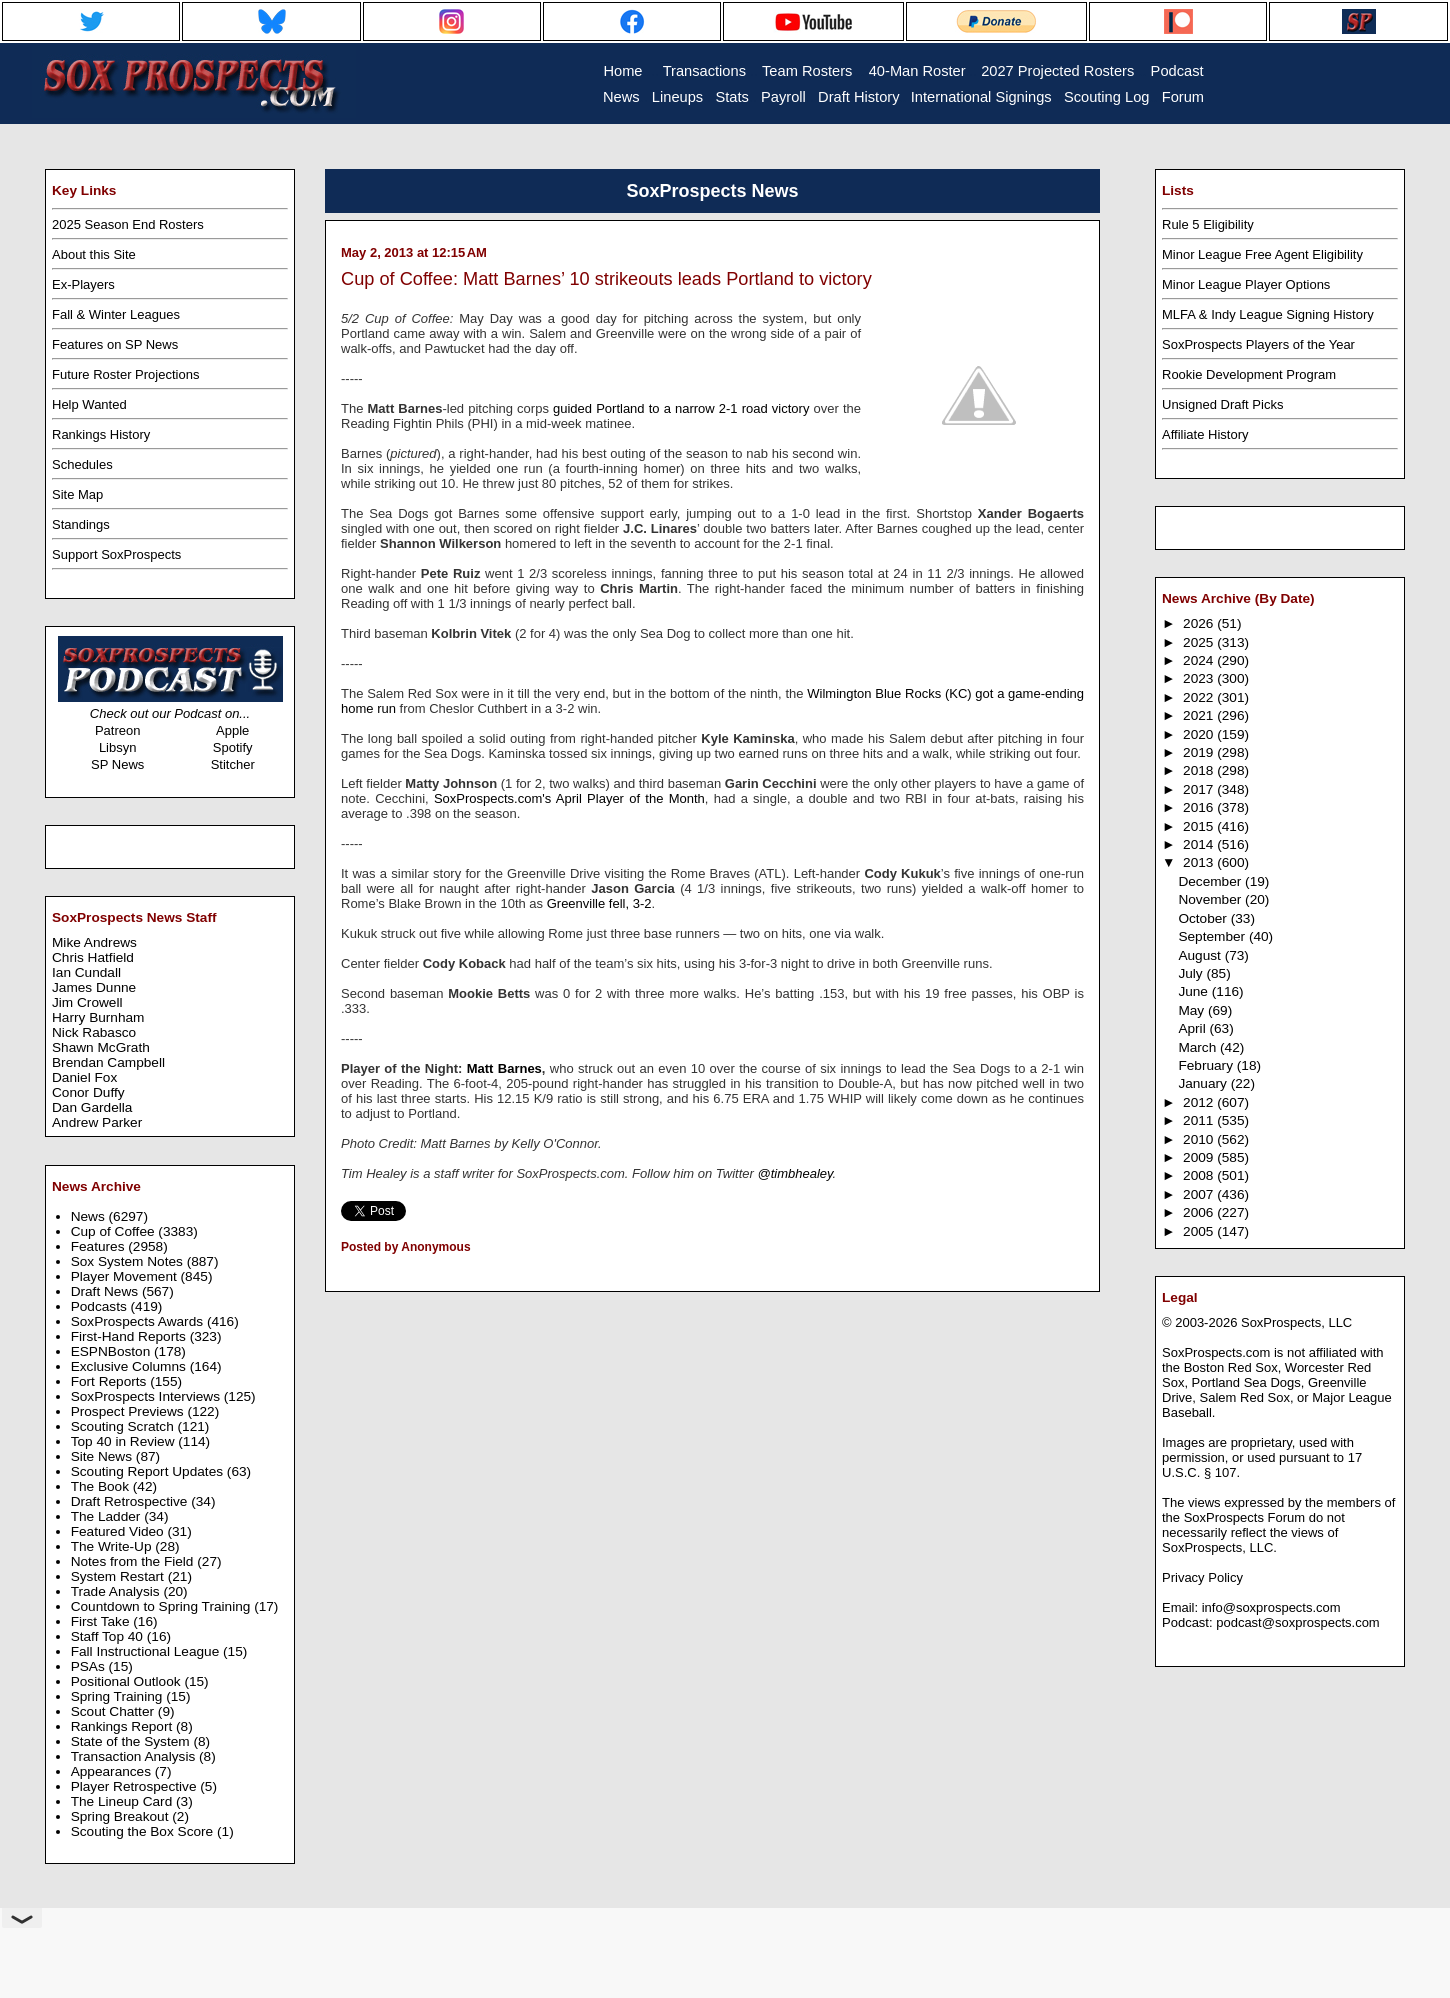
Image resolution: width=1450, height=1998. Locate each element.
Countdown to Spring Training (163, 1606)
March (1199, 1047)
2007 (1200, 1194)
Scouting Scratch (124, 1426)
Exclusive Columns (130, 1366)
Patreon (118, 730)
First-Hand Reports (130, 1336)
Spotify (233, 747)
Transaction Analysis (135, 1756)
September (1213, 936)
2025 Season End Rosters (128, 224)
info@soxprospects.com (1271, 1607)
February (1207, 1065)
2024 (1200, 660)
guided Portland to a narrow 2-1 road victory (681, 408)
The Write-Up (113, 1546)
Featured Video (119, 1531)
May (1193, 1010)
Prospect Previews (129, 1411)
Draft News (106, 1291)
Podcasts (101, 1306)
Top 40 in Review (125, 1441)
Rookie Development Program (1249, 374)
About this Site (94, 254)
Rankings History (101, 434)
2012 (1200, 1102)
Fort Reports (111, 1381)
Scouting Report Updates (149, 1471)
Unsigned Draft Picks (1222, 404)
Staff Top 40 (109, 1636)
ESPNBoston (112, 1351)
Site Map (77, 494)
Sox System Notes (129, 1261)
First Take (102, 1621)
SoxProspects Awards (139, 1321)
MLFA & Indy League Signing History (1268, 314)
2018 (1200, 770)
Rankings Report (123, 1726)
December (1211, 881)
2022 (1200, 697)
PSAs (90, 1666)
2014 (1200, 844)
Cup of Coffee (115, 1231)
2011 (1200, 1120)
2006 (1200, 1212)
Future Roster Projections (125, 374)
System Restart (119, 1576)
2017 (1200, 789)
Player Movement (126, 1276)
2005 (1200, 1231)
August (1201, 955)
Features (100, 1246)
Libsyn (118, 747)
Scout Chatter (114, 1711)
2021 (1200, 715)
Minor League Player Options (1246, 284)
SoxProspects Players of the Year (1258, 344)
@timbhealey (794, 1173)
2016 (1200, 807)
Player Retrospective (136, 1786)
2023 (1200, 678)
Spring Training (119, 1696)
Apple (232, 730)
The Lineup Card (123, 1801)
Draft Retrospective (131, 1501)
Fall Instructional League (147, 1651)
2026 (1200, 623)
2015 (1200, 826)
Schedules (82, 464)
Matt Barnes (504, 1068)
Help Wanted (89, 404)
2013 (1200, 862)
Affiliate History (1205, 434)
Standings (81, 524)
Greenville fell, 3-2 (599, 903)
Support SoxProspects (116, 554)
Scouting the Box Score (144, 1831)
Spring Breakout (122, 1816)
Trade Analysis (117, 1591)
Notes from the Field (134, 1561)
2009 (1200, 1157)
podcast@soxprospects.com (1298, 1622)
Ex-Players (83, 284)
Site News (103, 1456)
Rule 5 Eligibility (1208, 224)
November (1211, 899)
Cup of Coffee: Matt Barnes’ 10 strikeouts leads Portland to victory (606, 279)
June (1194, 991)
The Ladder (108, 1516)
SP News (117, 764)
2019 (1200, 752)
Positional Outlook (128, 1681)
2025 (1200, 642)
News (90, 1216)
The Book (102, 1486)
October (1204, 918)
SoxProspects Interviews (147, 1396)
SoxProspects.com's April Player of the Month (569, 798)
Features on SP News (115, 344)
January (1204, 1083)
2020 (1200, 734)
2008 (1200, 1175)
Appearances (113, 1771)
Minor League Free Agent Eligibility (1262, 254)
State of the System (132, 1741)
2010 (1200, 1139)
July (1192, 973)
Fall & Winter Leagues (116, 314)
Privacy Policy (1202, 1577)
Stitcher (233, 764)
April (1193, 1028)
